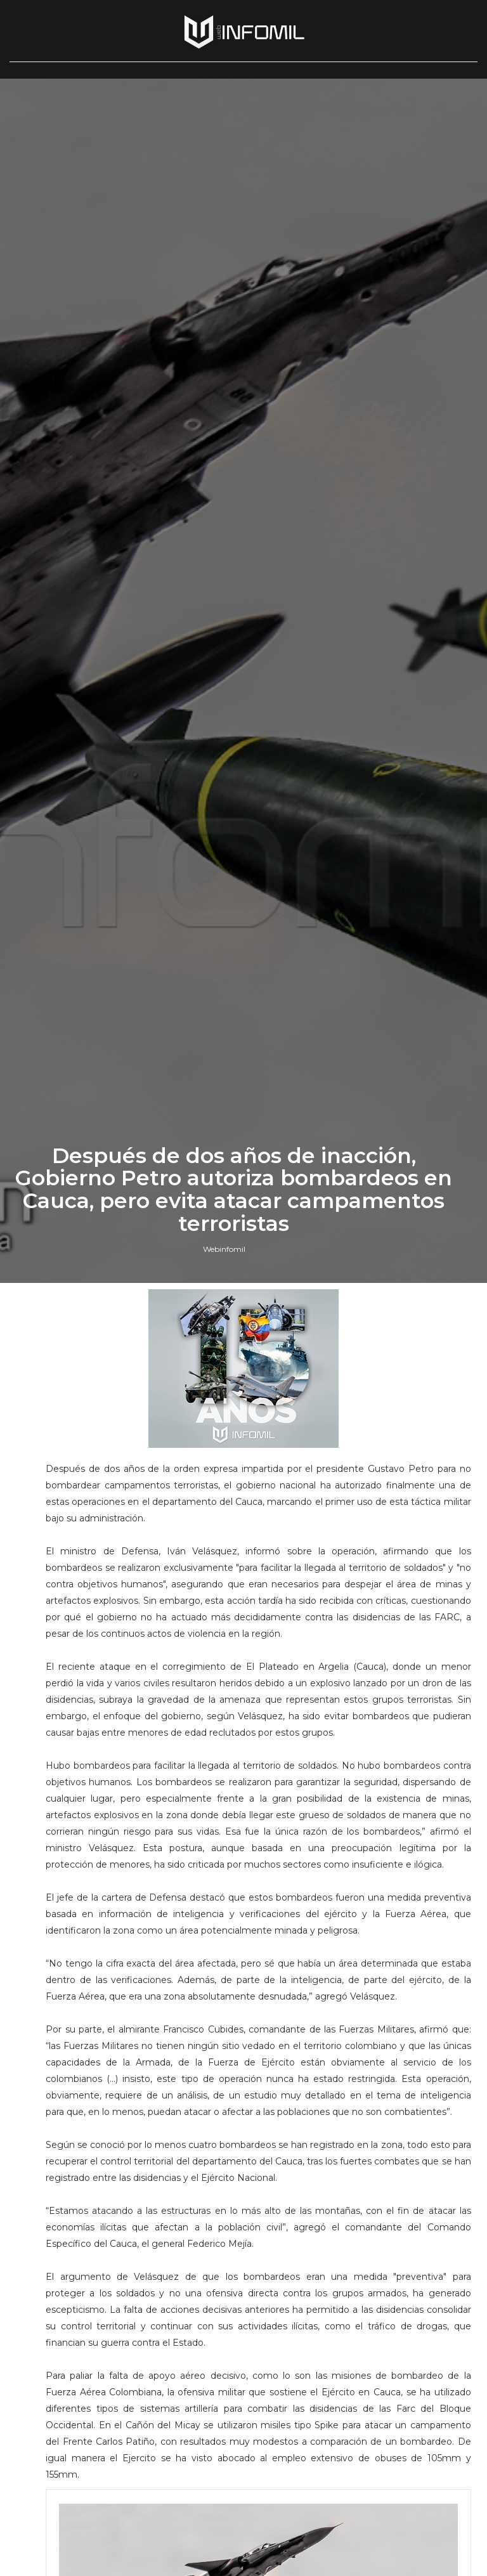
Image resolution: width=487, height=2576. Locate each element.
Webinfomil (224, 1585)
